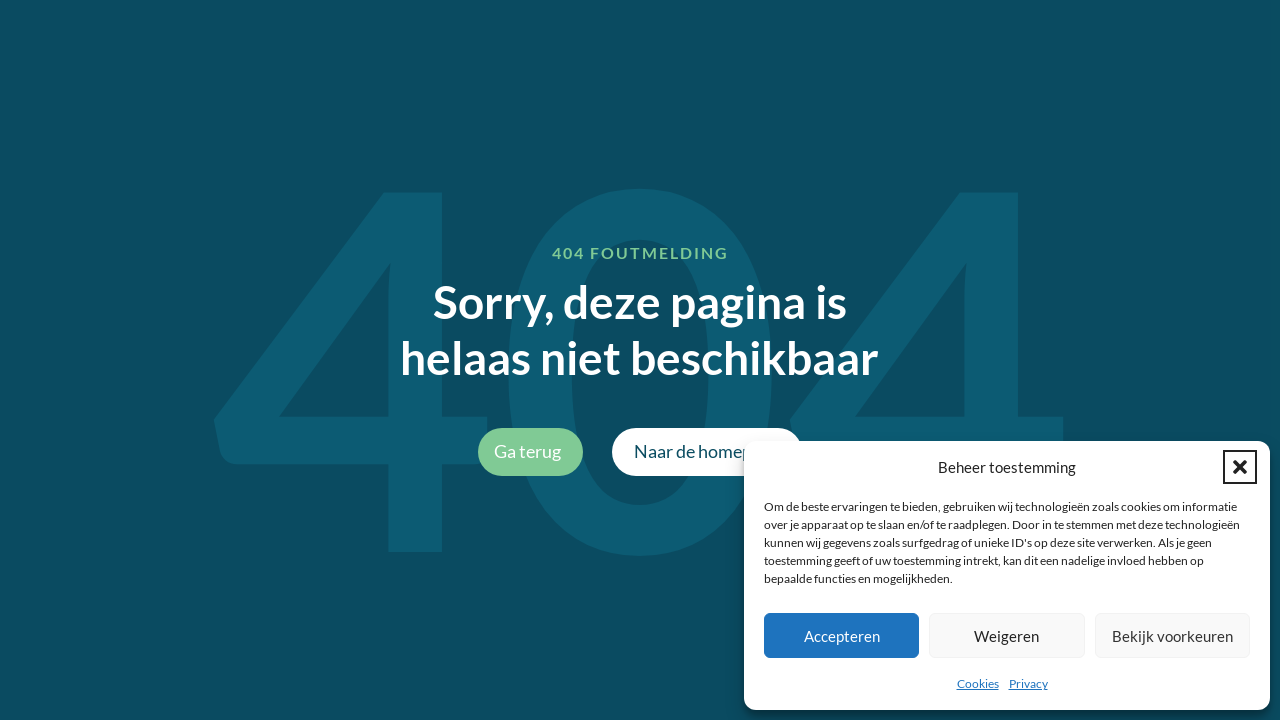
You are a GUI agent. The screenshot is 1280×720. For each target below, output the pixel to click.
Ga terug (527, 451)
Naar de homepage (706, 451)
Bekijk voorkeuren (1172, 636)
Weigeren (1006, 636)
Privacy (1028, 683)
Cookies (978, 683)
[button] (1240, 467)
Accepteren (842, 636)
